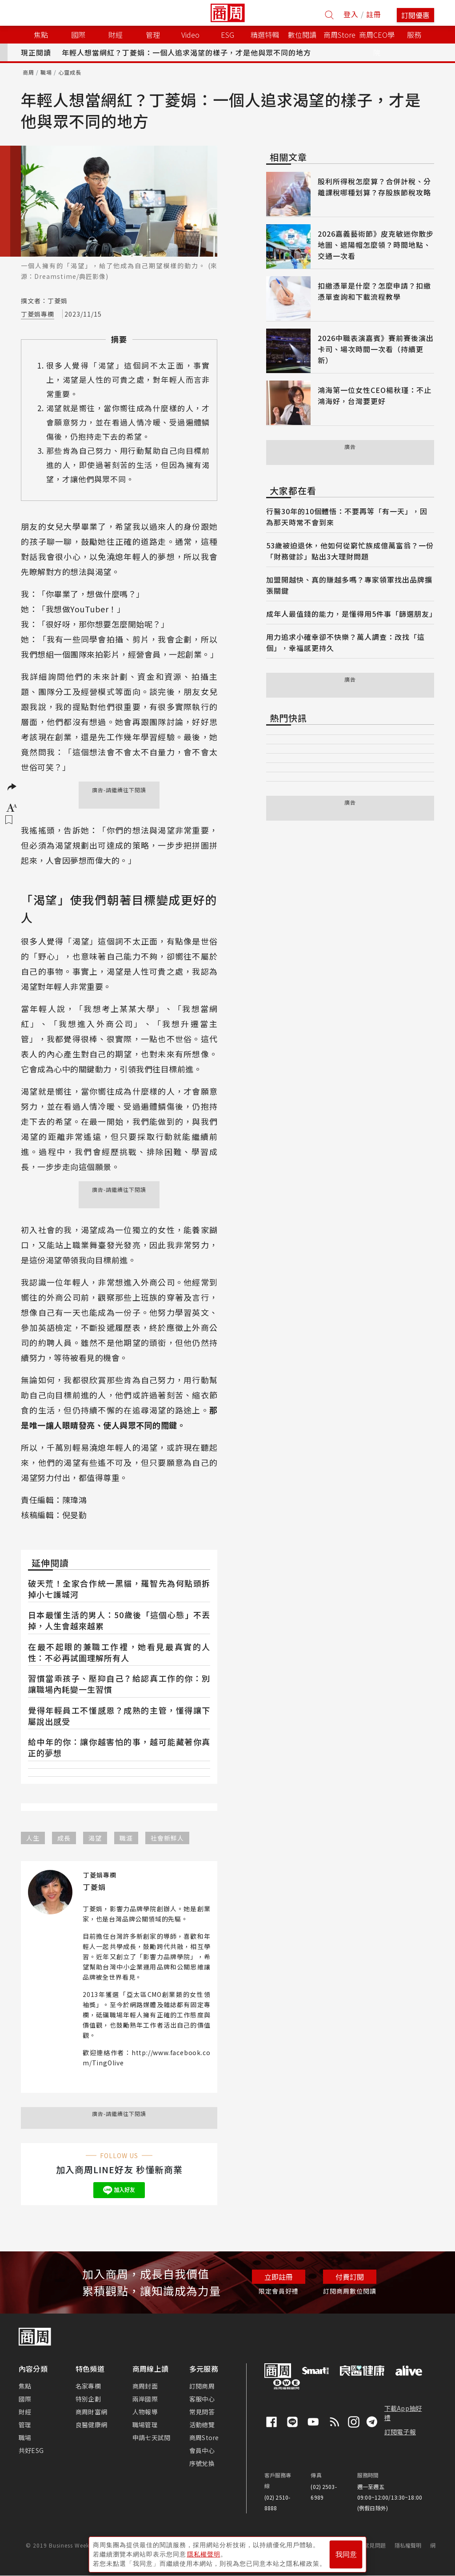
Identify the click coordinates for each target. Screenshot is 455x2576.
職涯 (126, 1838)
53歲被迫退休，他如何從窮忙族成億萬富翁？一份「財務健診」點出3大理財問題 (350, 551)
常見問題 (375, 2545)
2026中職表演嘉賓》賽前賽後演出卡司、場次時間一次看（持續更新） (376, 349)
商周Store (339, 34)
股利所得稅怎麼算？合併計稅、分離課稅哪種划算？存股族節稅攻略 (374, 187)
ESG (227, 34)
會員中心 (202, 2450)
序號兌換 (202, 2463)
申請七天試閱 (151, 2437)
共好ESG (31, 2450)
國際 (25, 2398)
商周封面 (145, 2386)
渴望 (95, 1838)
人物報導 (145, 2411)
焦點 (25, 2386)
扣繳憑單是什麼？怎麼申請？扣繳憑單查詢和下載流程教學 (374, 291)
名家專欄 (88, 2386)
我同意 (346, 2554)
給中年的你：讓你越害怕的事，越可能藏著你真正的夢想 (119, 1747)
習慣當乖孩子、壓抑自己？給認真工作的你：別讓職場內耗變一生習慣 (119, 1683)
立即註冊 (278, 2276)
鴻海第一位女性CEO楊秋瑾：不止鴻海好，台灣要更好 (374, 395)
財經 (25, 2411)
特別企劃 (88, 2398)
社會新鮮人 (167, 1838)
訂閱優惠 (415, 15)
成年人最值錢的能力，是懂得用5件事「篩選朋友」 (351, 613)
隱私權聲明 (408, 2545)
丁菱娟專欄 (37, 314)
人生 (33, 1838)
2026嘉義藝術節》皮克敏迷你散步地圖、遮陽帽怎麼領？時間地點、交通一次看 (376, 244)
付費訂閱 (349, 2276)
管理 (25, 2424)
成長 (64, 1838)
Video (190, 34)
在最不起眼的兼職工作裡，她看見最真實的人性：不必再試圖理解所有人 (119, 1652)
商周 (28, 72)
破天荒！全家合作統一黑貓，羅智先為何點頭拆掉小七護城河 (119, 1588)
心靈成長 (69, 72)
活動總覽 (202, 2424)
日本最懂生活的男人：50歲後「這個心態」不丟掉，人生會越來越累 (119, 1620)
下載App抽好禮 (403, 2413)
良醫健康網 (91, 2424)
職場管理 (145, 2424)
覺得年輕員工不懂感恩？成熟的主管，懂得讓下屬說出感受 (119, 1715)
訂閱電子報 (400, 2431)
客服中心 (202, 2398)
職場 (46, 72)
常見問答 (202, 2411)
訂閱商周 (202, 2386)
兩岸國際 (145, 2398)
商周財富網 (91, 2411)
